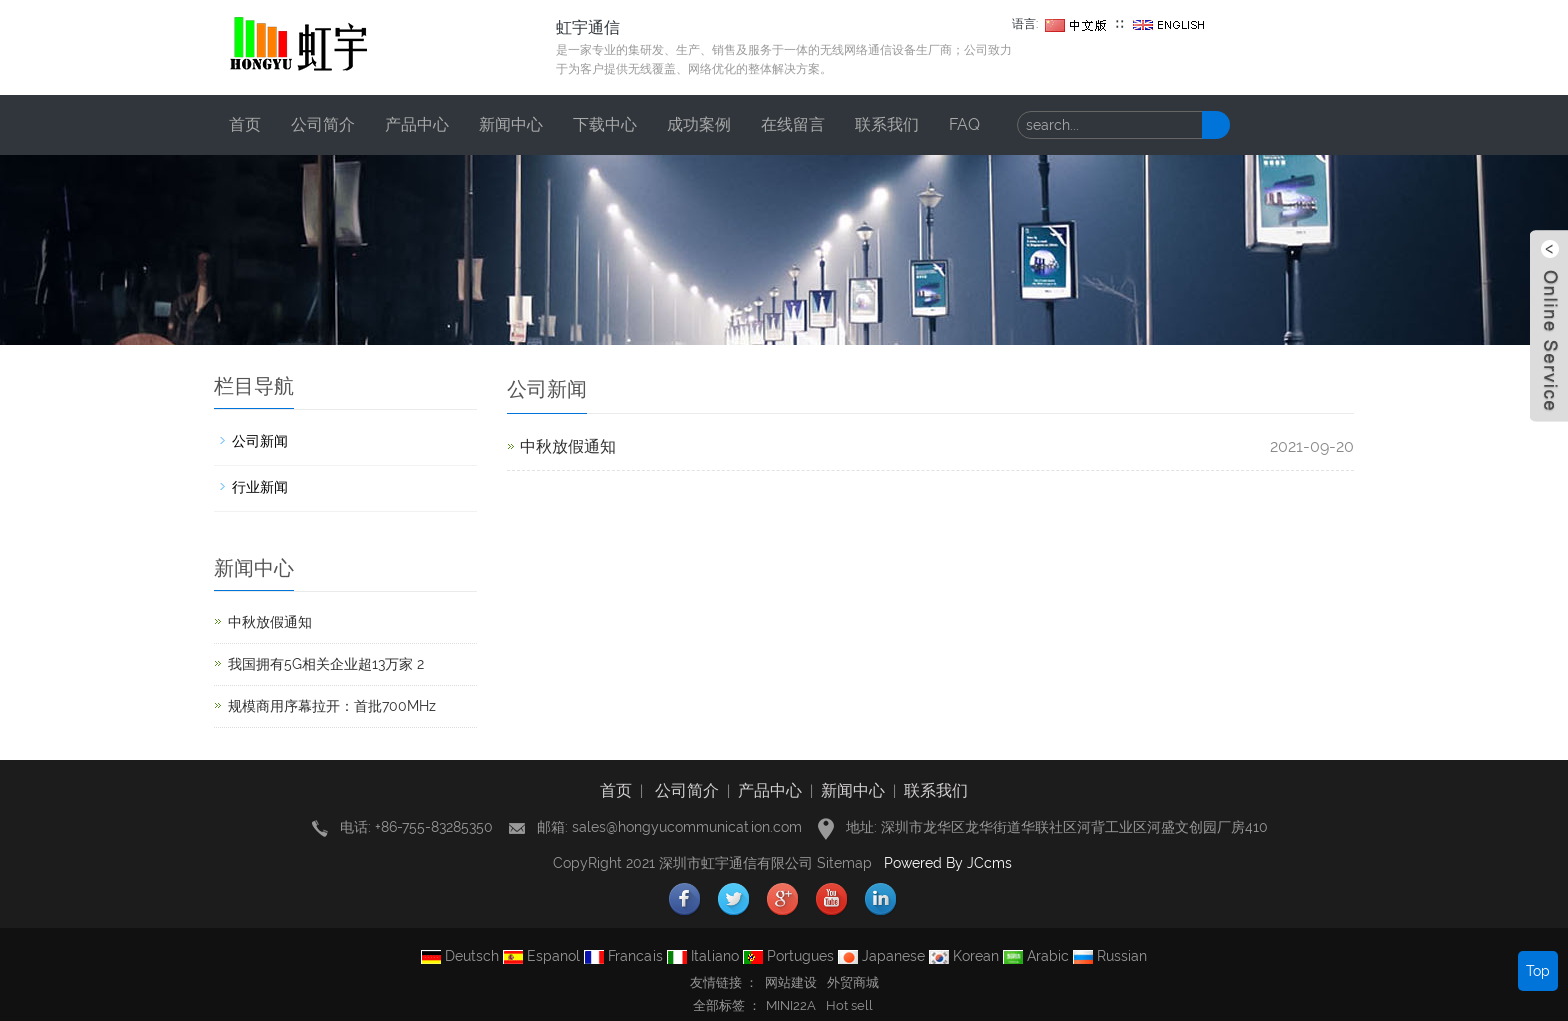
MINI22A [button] (791, 1005)
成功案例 (699, 124)
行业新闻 (260, 487)
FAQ (964, 124)
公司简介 (323, 124)
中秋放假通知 (568, 446)
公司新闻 (260, 441)
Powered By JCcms (950, 863)
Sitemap (844, 863)
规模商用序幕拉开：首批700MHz (332, 706)
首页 (245, 124)
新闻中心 (511, 124)
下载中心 (605, 124)
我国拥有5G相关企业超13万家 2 (326, 664)
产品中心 (417, 124)
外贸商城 (853, 982)
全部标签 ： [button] (727, 1005)
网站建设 (791, 982)
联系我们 (887, 124)
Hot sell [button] (849, 1005)
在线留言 (793, 124)
